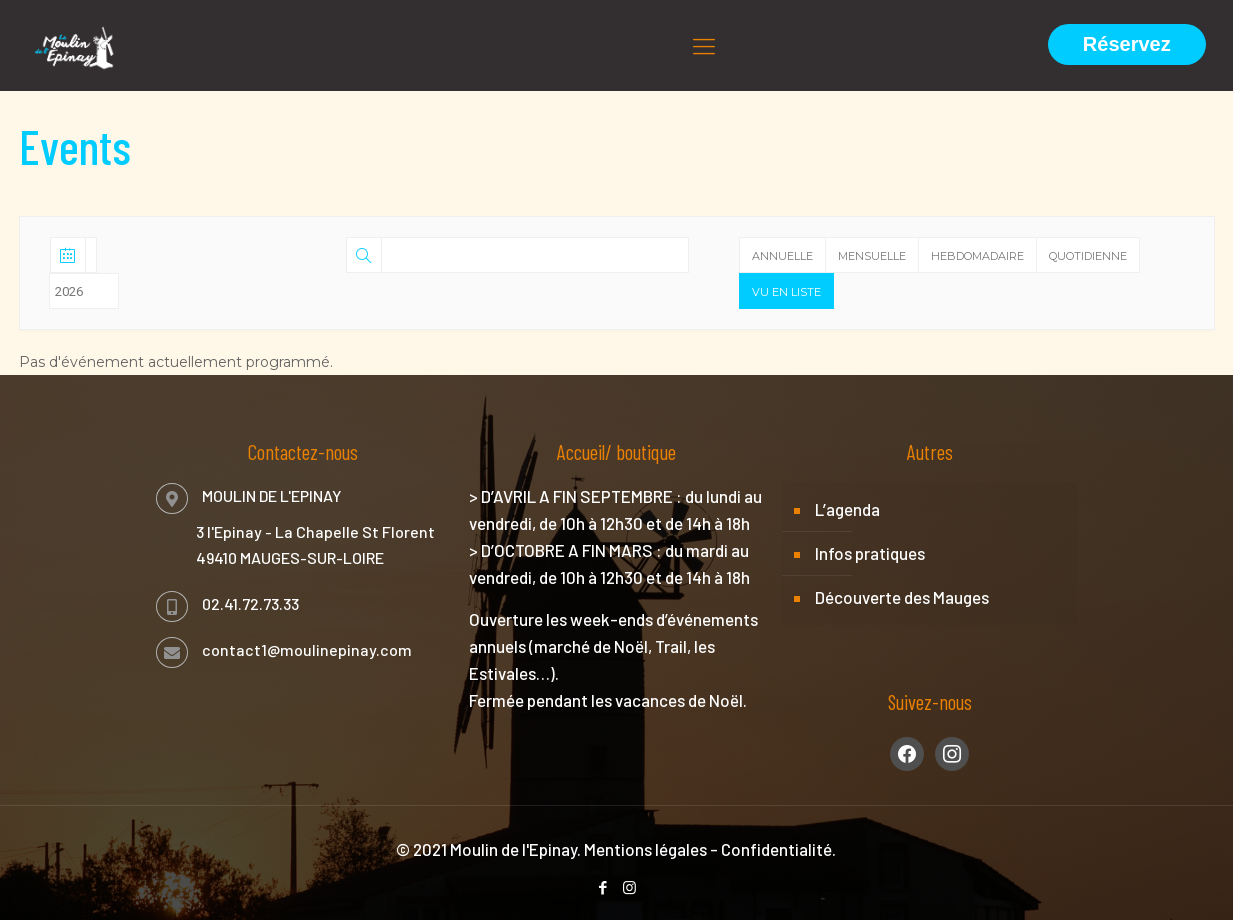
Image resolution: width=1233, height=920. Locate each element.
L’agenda (847, 509)
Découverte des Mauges (902, 597)
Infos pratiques (870, 553)
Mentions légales (645, 849)
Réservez (1127, 44)
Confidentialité (776, 849)
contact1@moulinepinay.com (307, 649)
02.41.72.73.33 (250, 603)
